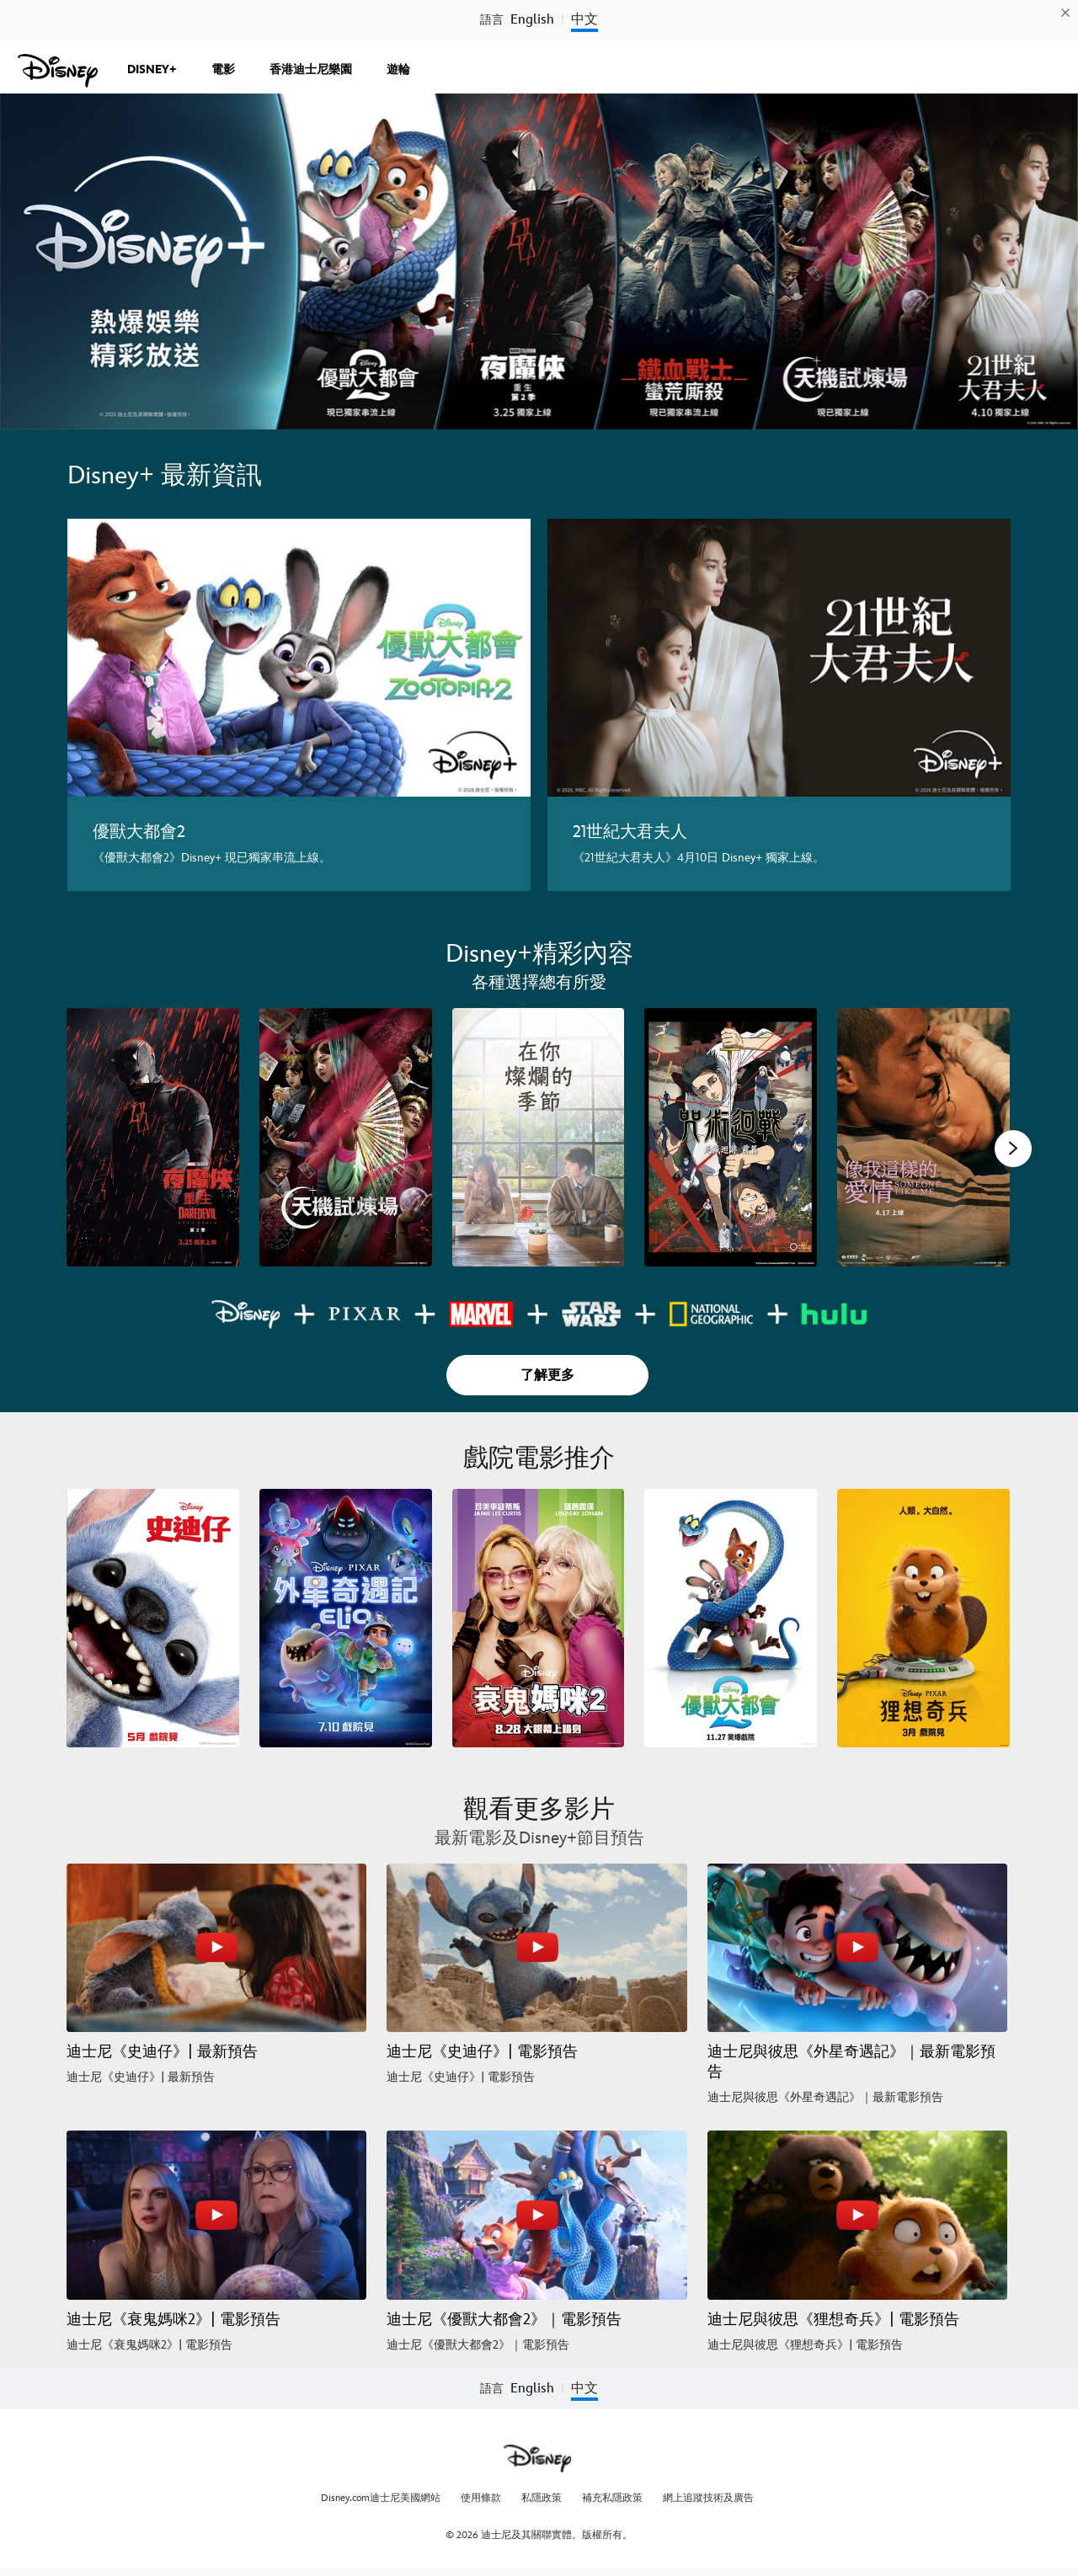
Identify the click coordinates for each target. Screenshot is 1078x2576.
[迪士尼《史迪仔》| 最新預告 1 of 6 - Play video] (216, 1948)
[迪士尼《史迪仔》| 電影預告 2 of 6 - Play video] (536, 1948)
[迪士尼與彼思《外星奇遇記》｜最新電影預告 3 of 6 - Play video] (857, 1948)
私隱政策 (541, 2498)
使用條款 (481, 2498)
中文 (584, 20)
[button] (1013, 1148)
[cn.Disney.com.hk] (58, 71)
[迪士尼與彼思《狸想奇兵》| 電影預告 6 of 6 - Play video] (857, 2215)
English (532, 20)
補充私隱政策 (612, 2498)
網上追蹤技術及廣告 (708, 2498)
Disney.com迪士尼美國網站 (380, 2498)
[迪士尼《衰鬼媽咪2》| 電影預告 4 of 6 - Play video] (216, 2215)
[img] (1065, 12)
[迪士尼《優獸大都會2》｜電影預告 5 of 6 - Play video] (536, 2215)
